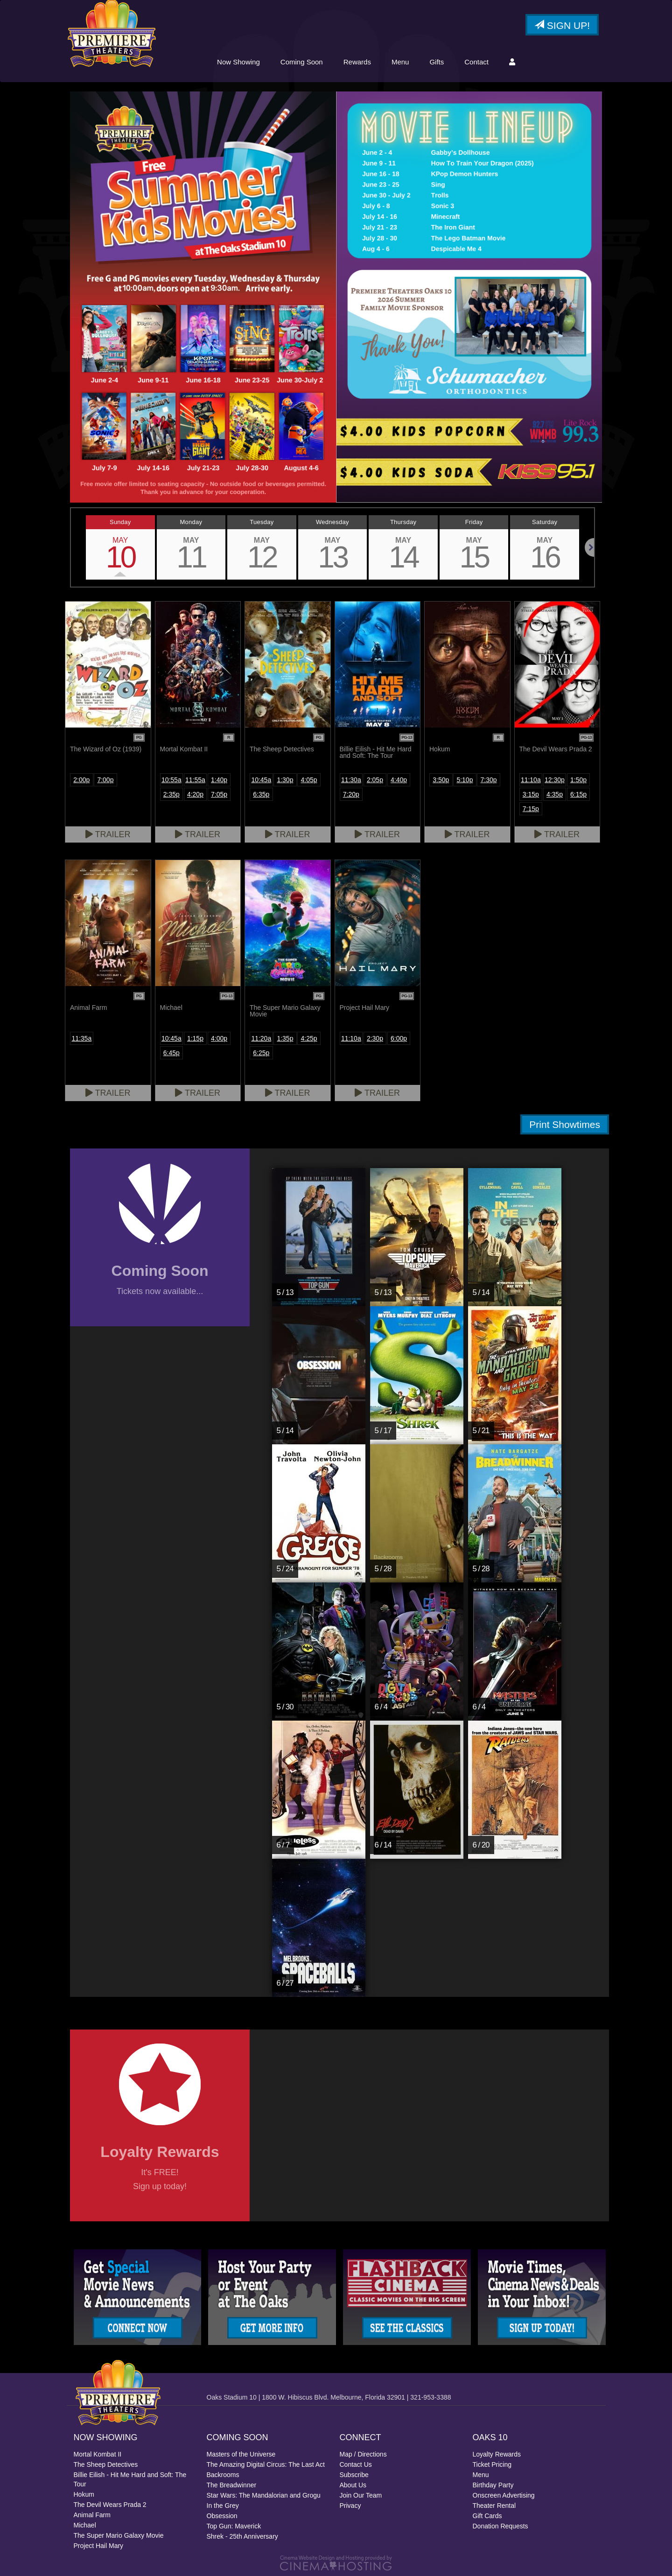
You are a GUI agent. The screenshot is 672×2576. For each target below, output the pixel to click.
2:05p (375, 780)
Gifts (436, 62)
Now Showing (238, 62)
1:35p (285, 1038)
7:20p (351, 794)
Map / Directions (363, 2454)
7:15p (531, 808)
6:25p (261, 1053)
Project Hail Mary (99, 2545)
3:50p (441, 780)
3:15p (531, 794)
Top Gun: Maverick (234, 2526)
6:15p (578, 794)
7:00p (105, 780)
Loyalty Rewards (497, 2454)
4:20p (195, 794)
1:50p (578, 780)
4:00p (219, 1038)
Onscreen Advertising (504, 2495)
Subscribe (354, 2474)
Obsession (222, 2516)
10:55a (171, 780)
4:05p (309, 780)
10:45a (261, 780)
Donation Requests (500, 2526)
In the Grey (223, 2505)
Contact (476, 62)
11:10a (531, 780)
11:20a (261, 1038)
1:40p (219, 780)
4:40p (399, 780)
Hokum (84, 2494)
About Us (353, 2485)
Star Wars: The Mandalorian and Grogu (264, 2495)
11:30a (351, 780)
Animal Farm (92, 2515)
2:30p (375, 1038)
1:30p (285, 780)
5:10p (464, 780)
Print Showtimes (564, 1124)
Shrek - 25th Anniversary (242, 2536)
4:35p (554, 794)
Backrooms (223, 2474)
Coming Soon (301, 62)
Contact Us (356, 2464)
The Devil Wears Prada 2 (110, 2504)
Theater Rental (494, 2505)
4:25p (309, 1038)
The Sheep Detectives (106, 2464)
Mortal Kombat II (98, 2454)
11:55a (195, 780)
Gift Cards (487, 2516)
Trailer (108, 834)
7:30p (489, 780)
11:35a (81, 1038)
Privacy (350, 2505)
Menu (400, 62)
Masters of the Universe (241, 2454)
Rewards (357, 62)
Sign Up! (562, 25)
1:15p (195, 1038)
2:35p (171, 794)
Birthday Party (493, 2485)
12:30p (555, 780)
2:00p (81, 780)
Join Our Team (361, 2495)
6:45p (171, 1053)
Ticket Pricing (492, 2464)
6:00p (399, 1038)
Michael (85, 2525)
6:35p (261, 794)
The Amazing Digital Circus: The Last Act (266, 2464)
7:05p (219, 794)
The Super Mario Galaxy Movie (119, 2535)
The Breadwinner (232, 2485)
